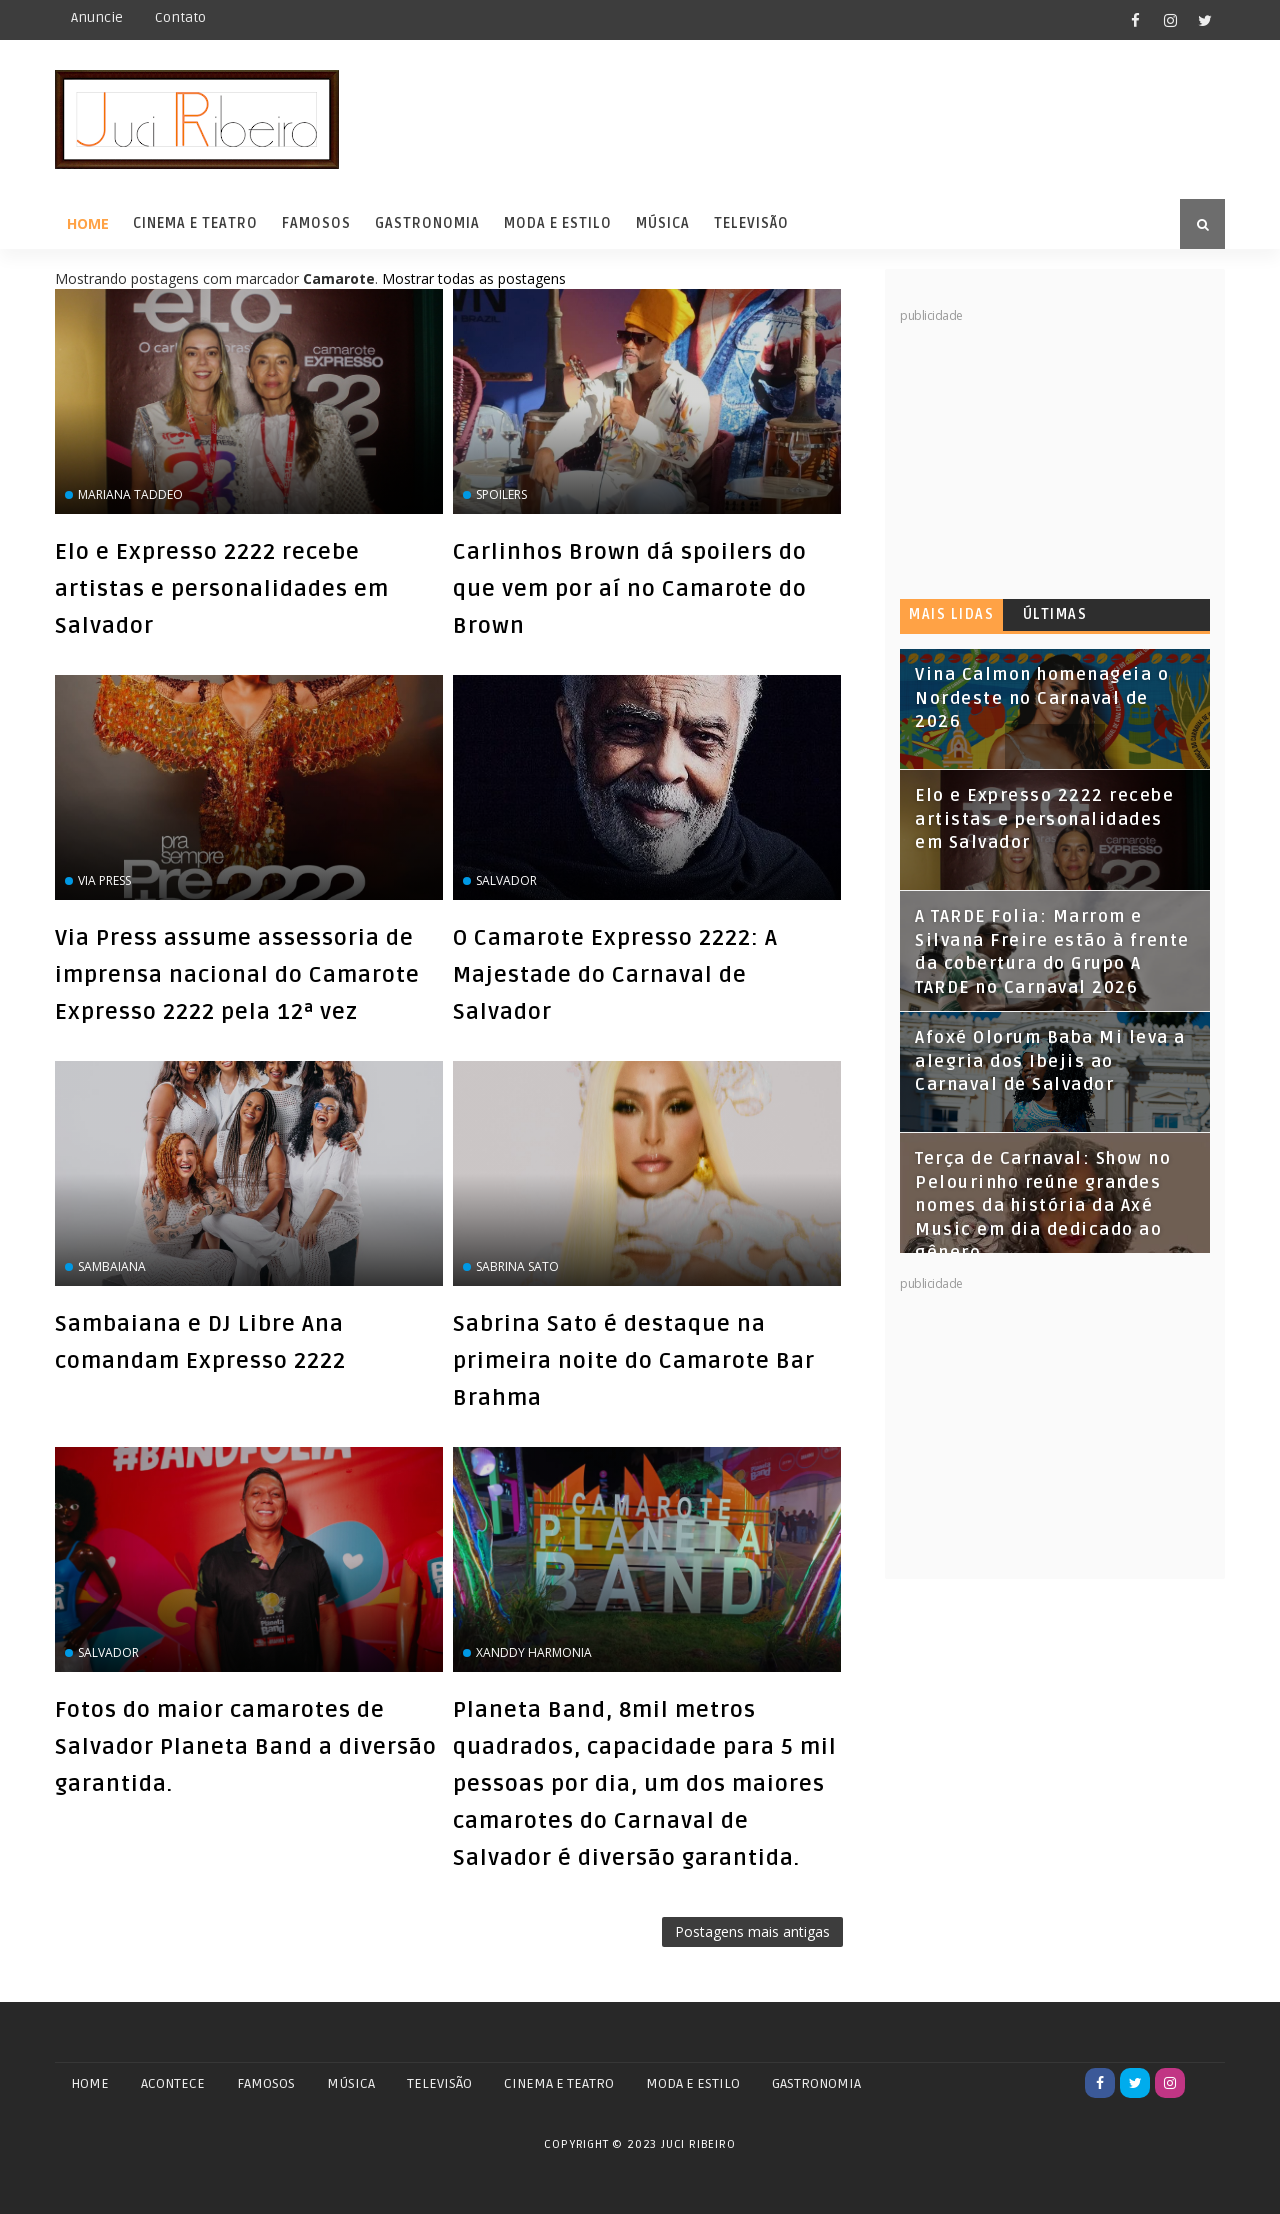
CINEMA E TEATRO (559, 2083)
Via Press (104, 880)
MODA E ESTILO (693, 2083)
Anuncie (97, 17)
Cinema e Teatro (195, 223)
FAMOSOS (266, 2083)
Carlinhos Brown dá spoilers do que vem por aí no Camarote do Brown (630, 589)
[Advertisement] (1050, 450)
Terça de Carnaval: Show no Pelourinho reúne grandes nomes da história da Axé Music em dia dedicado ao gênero (1043, 1206)
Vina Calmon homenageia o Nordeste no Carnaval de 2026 (1042, 698)
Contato (180, 17)
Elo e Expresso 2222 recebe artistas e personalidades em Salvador (222, 589)
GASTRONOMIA (816, 2083)
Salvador (506, 880)
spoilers (501, 494)
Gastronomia (427, 223)
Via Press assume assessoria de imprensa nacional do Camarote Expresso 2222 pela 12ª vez (237, 975)
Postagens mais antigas (752, 1931)
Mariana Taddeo (130, 494)
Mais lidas (951, 614)
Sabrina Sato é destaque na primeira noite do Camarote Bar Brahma (634, 1361)
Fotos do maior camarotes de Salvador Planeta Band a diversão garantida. (246, 1747)
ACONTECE (173, 2083)
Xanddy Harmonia (534, 1652)
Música (663, 223)
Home (88, 223)
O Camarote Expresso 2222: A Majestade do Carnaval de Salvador (615, 975)
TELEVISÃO (439, 2083)
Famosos (316, 223)
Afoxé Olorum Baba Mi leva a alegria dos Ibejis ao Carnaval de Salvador (1050, 1061)
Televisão (751, 223)
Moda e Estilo (558, 223)
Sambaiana (112, 1266)
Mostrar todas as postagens (474, 278)
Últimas (1055, 614)
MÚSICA (351, 2083)
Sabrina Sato (517, 1266)
